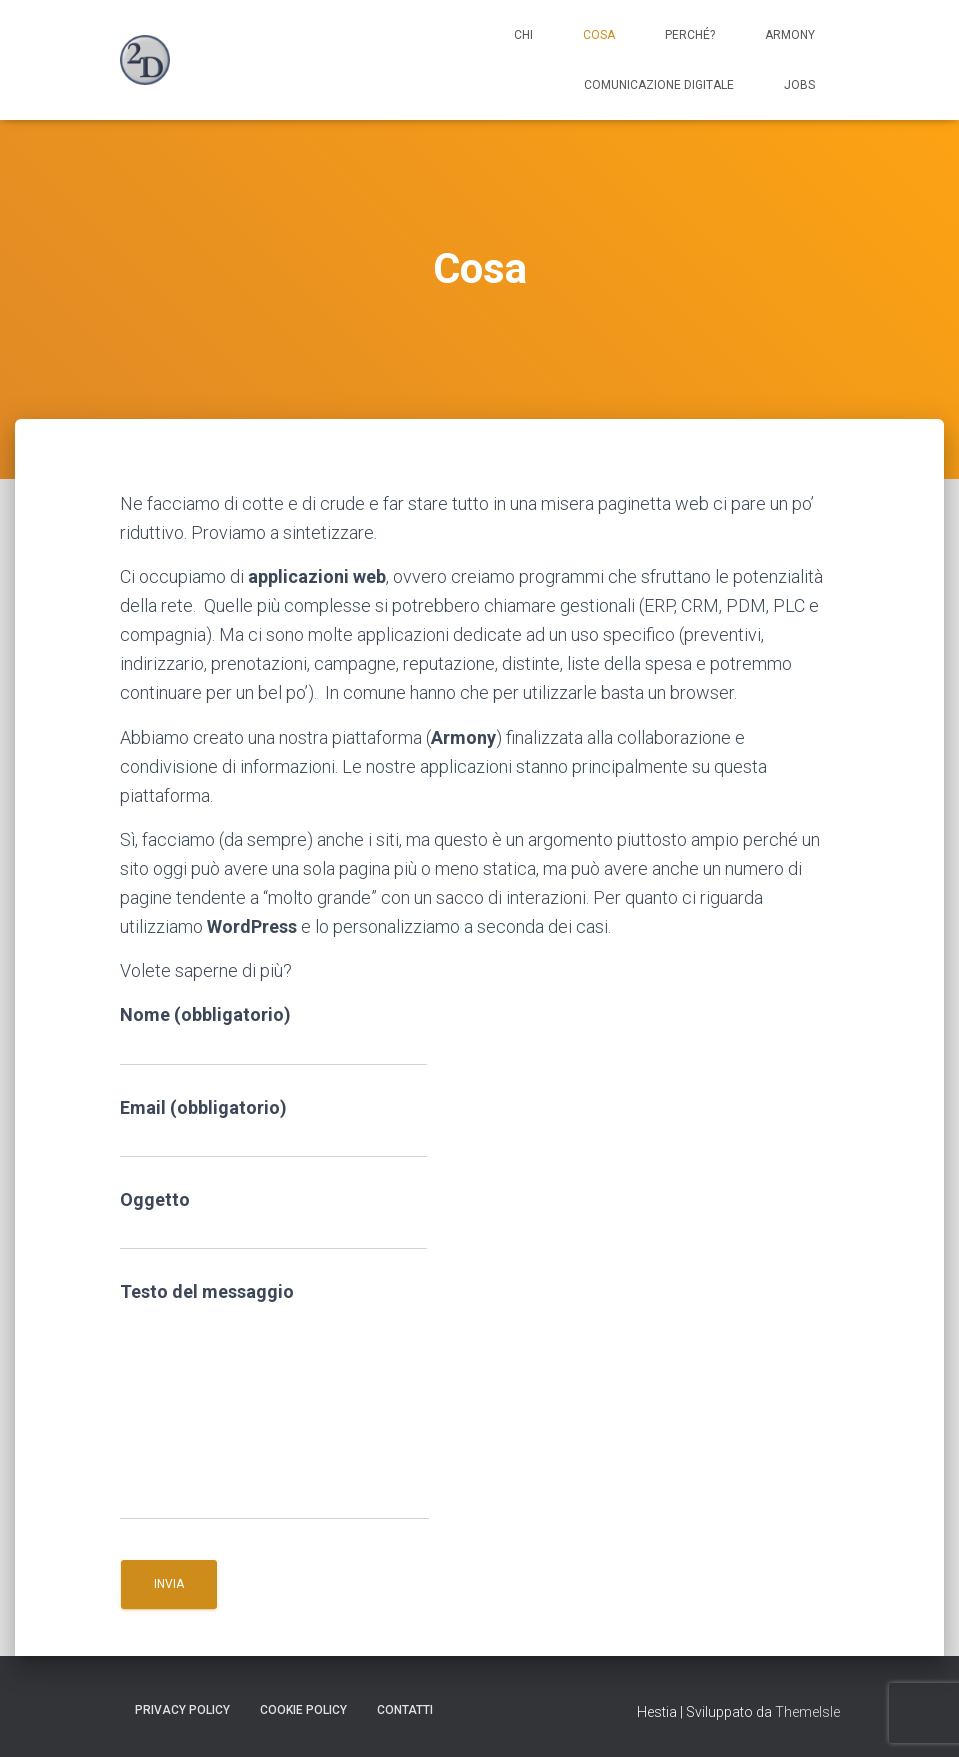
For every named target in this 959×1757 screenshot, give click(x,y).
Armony (790, 35)
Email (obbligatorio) (273, 1127)
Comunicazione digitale (659, 85)
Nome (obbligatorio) (273, 1034)
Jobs (799, 85)
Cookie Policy (303, 1710)
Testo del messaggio (274, 1400)
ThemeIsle (807, 1712)
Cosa (599, 35)
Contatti (405, 1710)
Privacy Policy (182, 1710)
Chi (523, 35)
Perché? (690, 35)
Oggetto (273, 1219)
